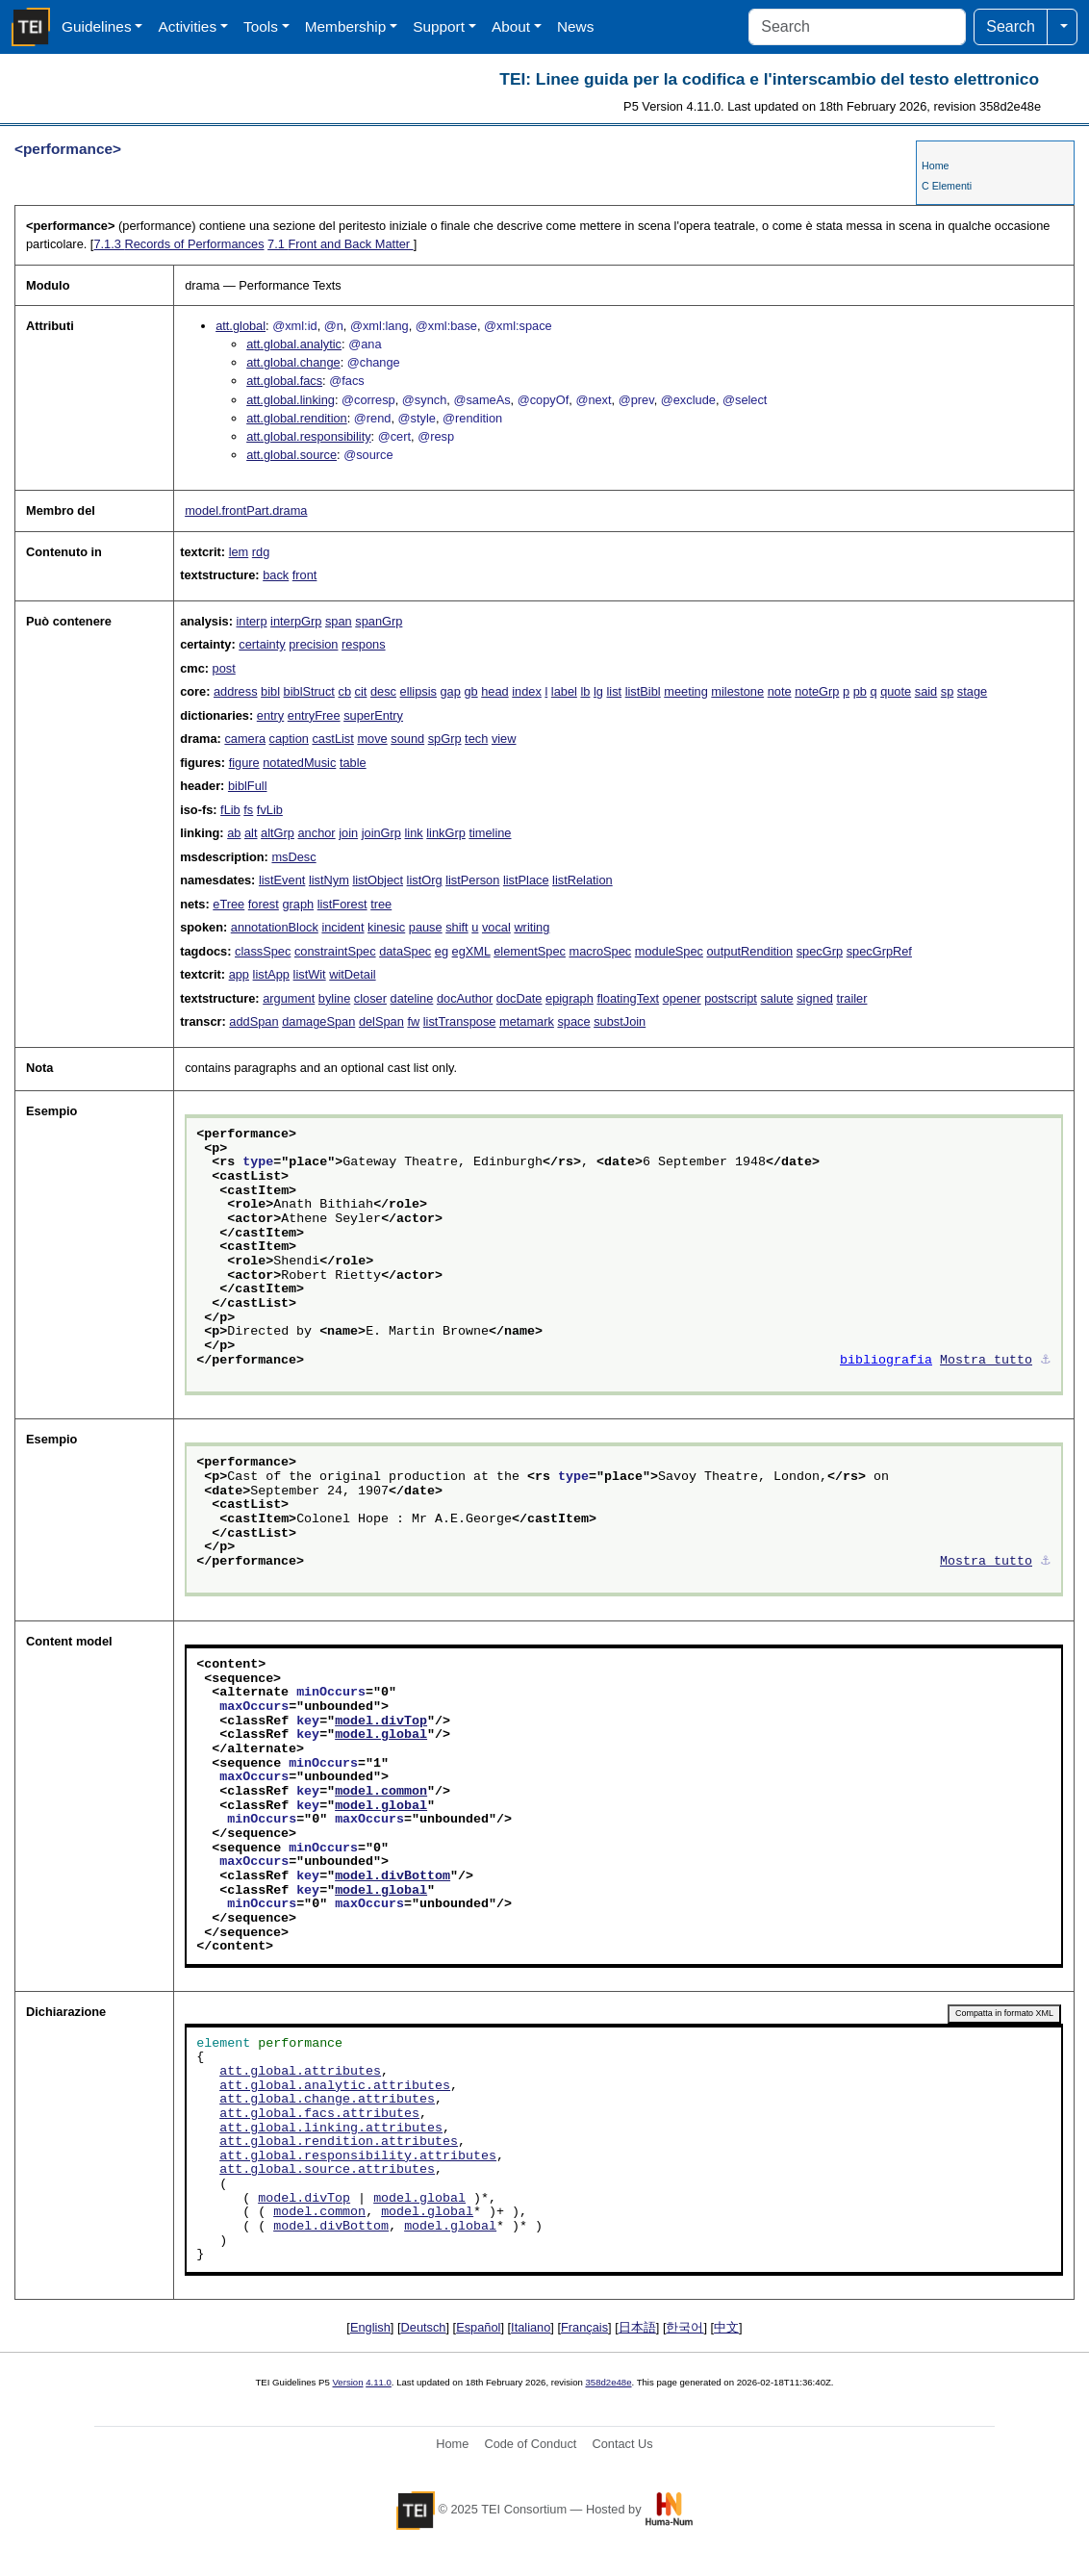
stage (972, 691)
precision (313, 644)
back (276, 575)
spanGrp (378, 621)
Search (1010, 26)
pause (426, 927)
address (236, 691)
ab (234, 833)
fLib (230, 810)
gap (451, 691)
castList (332, 738)
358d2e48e (608, 2382)
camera (245, 738)
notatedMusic (299, 762)
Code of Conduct (530, 2443)
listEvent (282, 880)
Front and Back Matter (340, 244)
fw (413, 1021)
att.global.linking (290, 400)
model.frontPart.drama (246, 510)
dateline (412, 998)
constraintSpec (335, 951)
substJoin (620, 1021)
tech (476, 738)
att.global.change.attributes (327, 2099)
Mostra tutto (986, 1360)
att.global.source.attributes (327, 2170)
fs (248, 810)
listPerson (472, 880)
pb (860, 691)
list (613, 691)
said (926, 691)
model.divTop (381, 1721)
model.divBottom (392, 1876)
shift (456, 927)
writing (531, 927)
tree (381, 904)
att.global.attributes (300, 2071)
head (494, 691)
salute (776, 998)
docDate (519, 998)
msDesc (293, 857)
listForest (342, 904)
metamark (526, 1021)
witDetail (352, 974)
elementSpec (530, 951)
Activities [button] (187, 26)
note (780, 691)
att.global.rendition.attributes (338, 2142)
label (564, 691)
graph (298, 904)
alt (251, 833)
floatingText (627, 998)
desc (383, 691)
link (414, 833)
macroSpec (600, 951)
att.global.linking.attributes (331, 2128)
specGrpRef (879, 951)
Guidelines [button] (97, 26)
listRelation (582, 880)
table (353, 762)
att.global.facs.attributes (319, 2114)
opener (682, 998)
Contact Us (622, 2443)
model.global (381, 1735)
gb (470, 691)
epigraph (569, 998)
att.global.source (291, 454)
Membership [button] (346, 26)
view (504, 738)
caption (289, 738)
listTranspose (459, 1021)
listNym (329, 880)
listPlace (526, 880)
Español (478, 2327)
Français (584, 2327)
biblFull (247, 785)
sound (407, 738)
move (372, 738)
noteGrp (817, 691)
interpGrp (295, 621)
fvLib (270, 810)
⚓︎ (1045, 1360)
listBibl (643, 691)
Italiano (530, 2327)
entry (270, 715)
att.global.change (293, 362)
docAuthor (465, 998)
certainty (262, 644)
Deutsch (423, 2327)
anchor (317, 833)
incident (342, 927)
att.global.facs (284, 380)
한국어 (684, 2327)
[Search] (857, 27)
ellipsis (418, 691)
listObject (377, 880)
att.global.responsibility (308, 436)
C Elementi (947, 185)
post (224, 668)
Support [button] (439, 26)
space (573, 1021)
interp (251, 621)
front (304, 575)
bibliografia (886, 1360)
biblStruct (309, 691)
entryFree (314, 715)
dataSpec (405, 951)
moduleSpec (669, 951)
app (239, 974)
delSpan (381, 1021)
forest (263, 904)
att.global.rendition (296, 418)
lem (239, 552)
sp (947, 691)
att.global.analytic (294, 344)
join (348, 833)
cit (361, 691)
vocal (496, 927)
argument (289, 998)
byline (334, 998)
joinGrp (381, 833)
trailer (851, 998)
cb (344, 691)
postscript (730, 998)
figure (244, 762)
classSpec (263, 951)
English (370, 2327)
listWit (309, 974)
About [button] (511, 26)
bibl (270, 691)
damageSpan (318, 1021)
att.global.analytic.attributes (334, 2086)
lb (585, 691)
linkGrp (446, 833)
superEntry (373, 715)
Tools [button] (260, 26)
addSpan (253, 1021)
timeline (490, 833)
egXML (471, 951)
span (338, 621)
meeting (686, 691)
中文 (726, 2327)
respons (364, 644)
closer (370, 998)
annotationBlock (274, 927)
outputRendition (749, 951)
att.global (240, 326)
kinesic (386, 927)
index (527, 691)
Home (935, 165)
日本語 (637, 2327)
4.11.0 (379, 2382)
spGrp (445, 738)
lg (598, 691)
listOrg (425, 880)
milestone (737, 691)
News (575, 26)
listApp (271, 974)
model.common (381, 1791)
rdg (261, 552)
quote (895, 691)
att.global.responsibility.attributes (357, 2156)
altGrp (277, 833)
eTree (228, 904)
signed (815, 998)
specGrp (820, 951)
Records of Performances (178, 244)
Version (348, 2382)
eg (441, 951)
